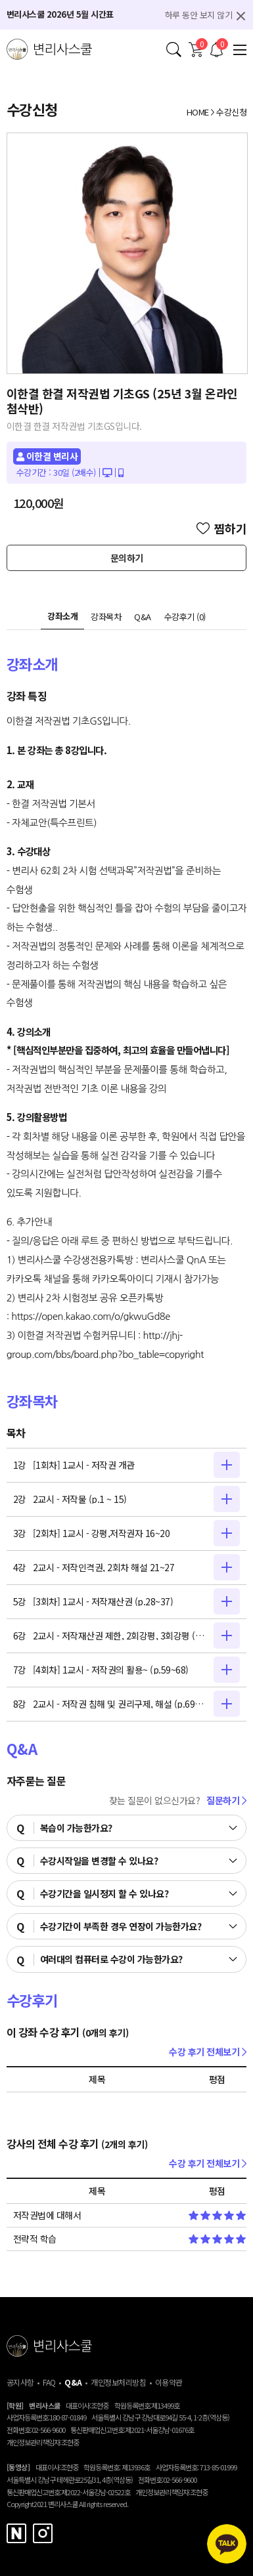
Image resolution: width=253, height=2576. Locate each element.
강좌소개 (62, 616)
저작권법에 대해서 (47, 2215)
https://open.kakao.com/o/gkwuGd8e (90, 1316)
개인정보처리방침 (118, 2382)
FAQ (49, 2382)
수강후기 (185, 616)
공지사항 (20, 2382)
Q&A (142, 616)
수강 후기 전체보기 (207, 2051)
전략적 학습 (35, 2238)
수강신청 (231, 112)
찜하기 (221, 528)
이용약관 (169, 2382)
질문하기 (226, 1800)
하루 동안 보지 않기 (199, 15)
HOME (198, 112)
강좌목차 (106, 616)
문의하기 (126, 557)
